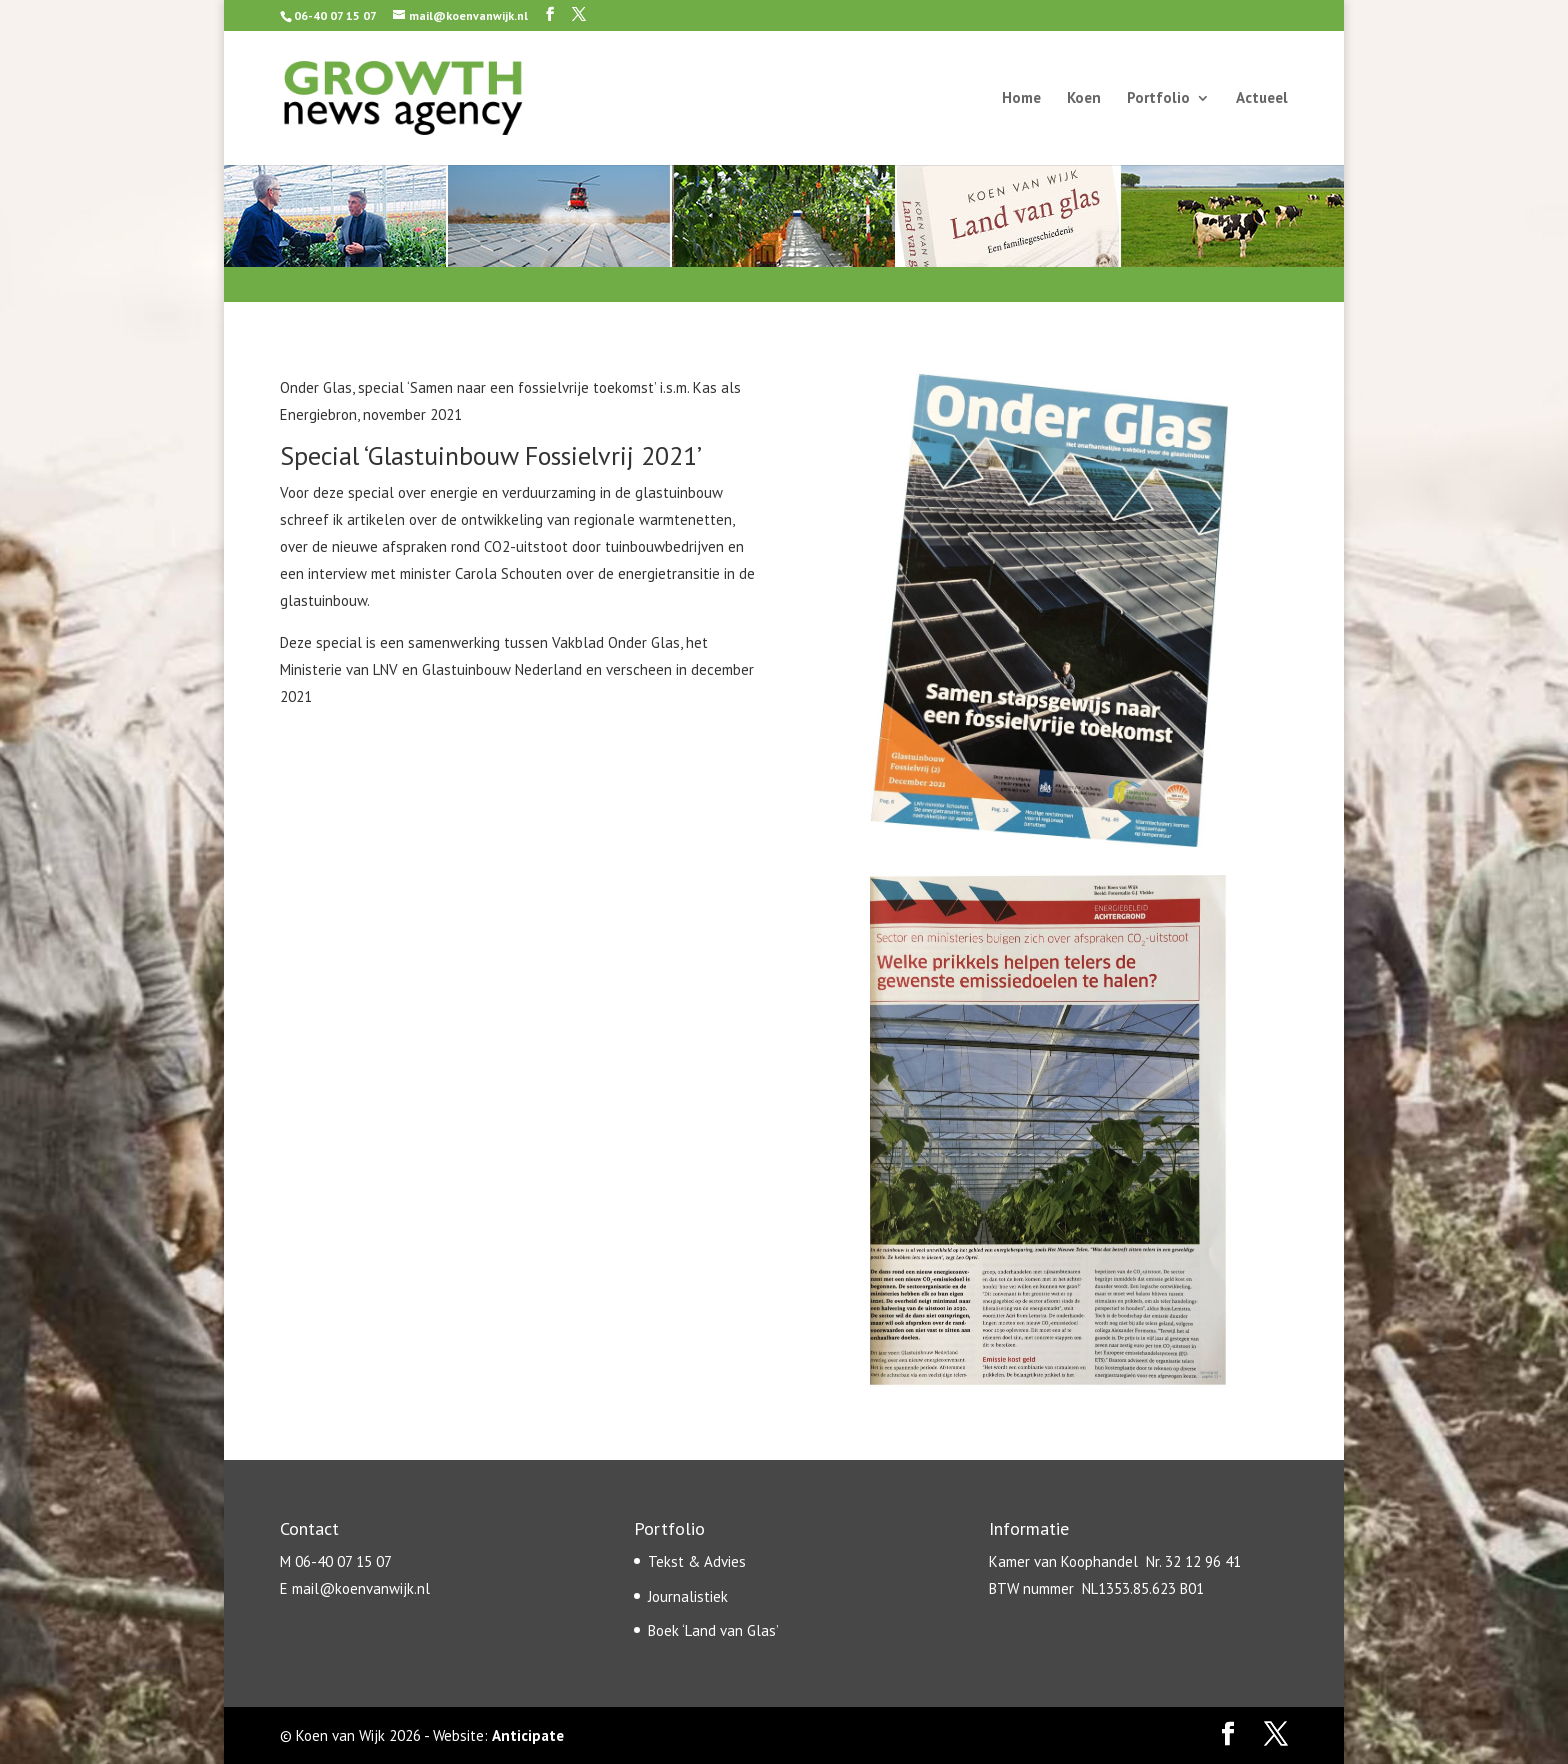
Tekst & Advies (697, 1561)
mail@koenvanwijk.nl (361, 1588)
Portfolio (1158, 99)
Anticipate (528, 1735)
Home (1021, 99)
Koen (1084, 99)
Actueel (1262, 99)
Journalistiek (688, 1596)
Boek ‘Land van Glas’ (713, 1630)
